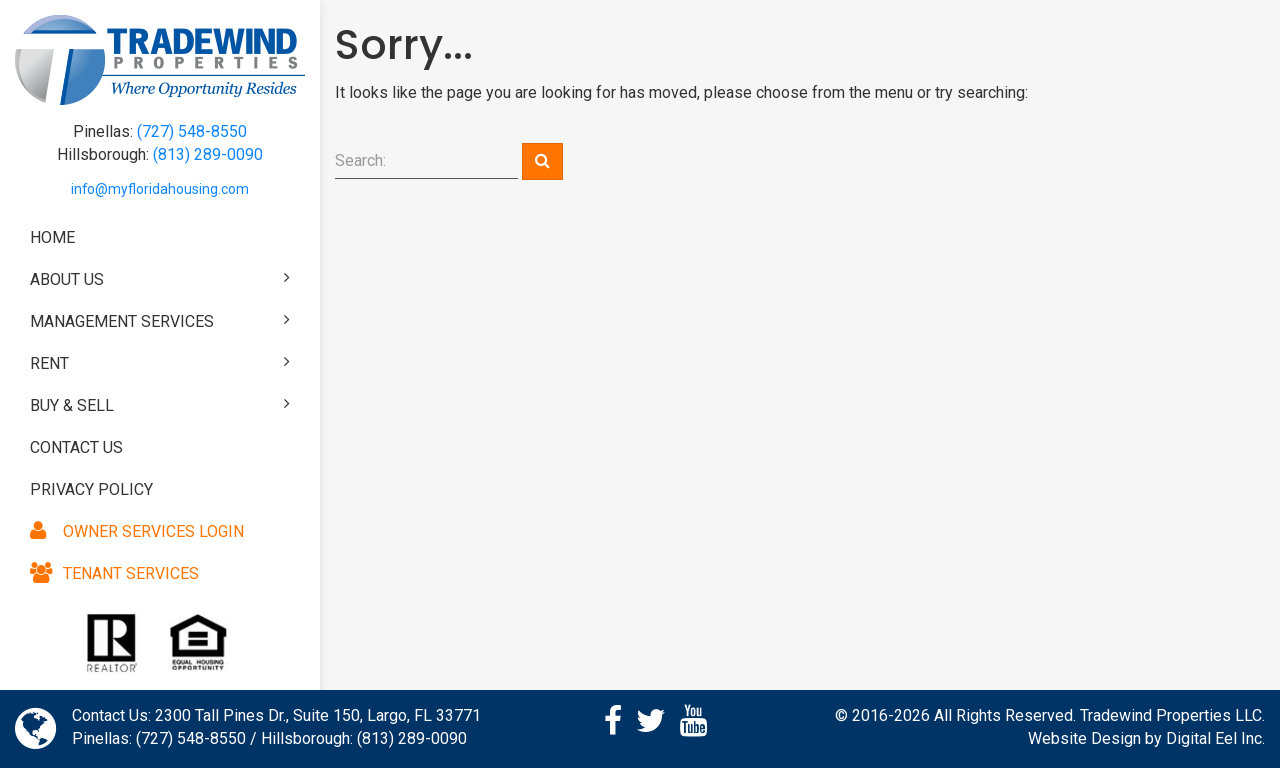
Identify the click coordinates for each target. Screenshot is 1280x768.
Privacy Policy (91, 489)
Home (52, 237)
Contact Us (76, 447)
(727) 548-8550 (192, 131)
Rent (160, 363)
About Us (160, 279)
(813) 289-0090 (208, 154)
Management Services (160, 321)
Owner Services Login (137, 531)
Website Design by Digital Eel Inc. (1146, 738)
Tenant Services (114, 573)
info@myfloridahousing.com (160, 189)
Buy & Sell (160, 405)
